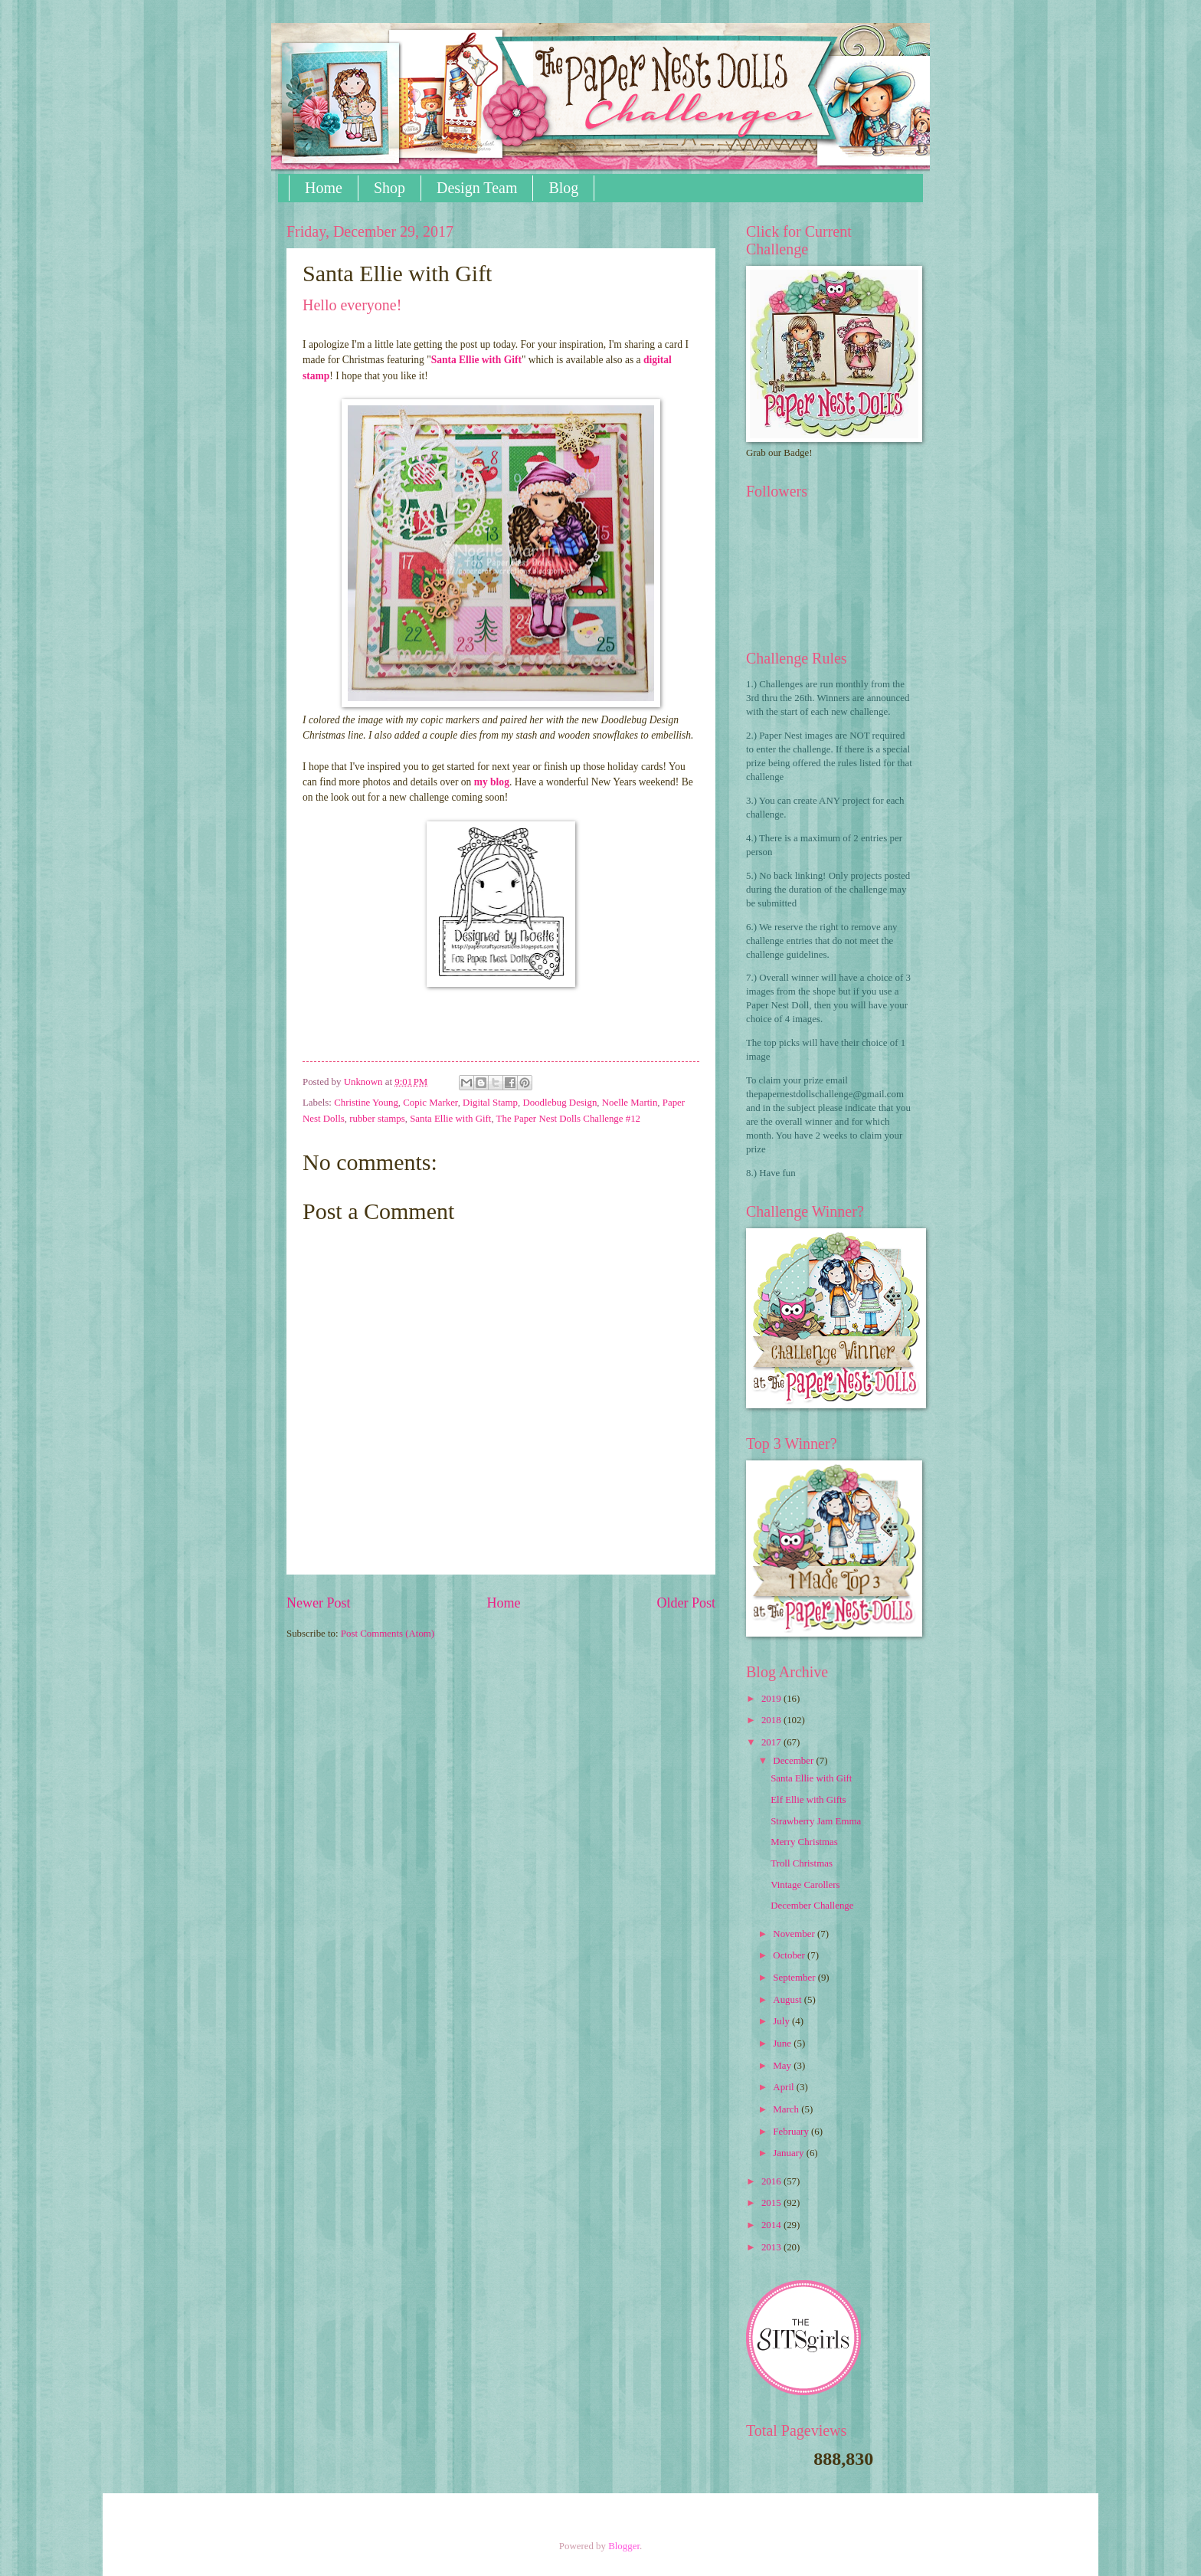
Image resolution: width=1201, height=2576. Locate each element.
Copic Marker (430, 1102)
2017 (772, 1742)
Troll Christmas (802, 1863)
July (782, 2021)
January (789, 2153)
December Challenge (812, 1905)
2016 (772, 2181)
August (788, 1999)
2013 (772, 2247)
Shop (389, 187)
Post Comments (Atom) (387, 1633)
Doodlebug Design (559, 1102)
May (783, 2065)
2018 (772, 1720)
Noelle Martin (630, 1102)
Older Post (685, 1603)
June (783, 2043)
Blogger (624, 2546)
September (795, 1977)
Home (323, 187)
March (787, 2109)
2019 (772, 1698)
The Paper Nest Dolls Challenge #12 (568, 1118)
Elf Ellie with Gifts (808, 1799)
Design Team (477, 187)
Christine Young (366, 1102)
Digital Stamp (490, 1102)
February (792, 2131)
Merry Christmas (804, 1842)
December (794, 1760)
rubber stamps (377, 1118)
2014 (772, 2225)
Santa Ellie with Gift (476, 359)
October (790, 1955)
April (784, 2087)
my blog (491, 782)
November (795, 1934)
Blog (563, 187)
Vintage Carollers (805, 1885)
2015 (772, 2202)
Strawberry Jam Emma (816, 1821)
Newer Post (318, 1603)
